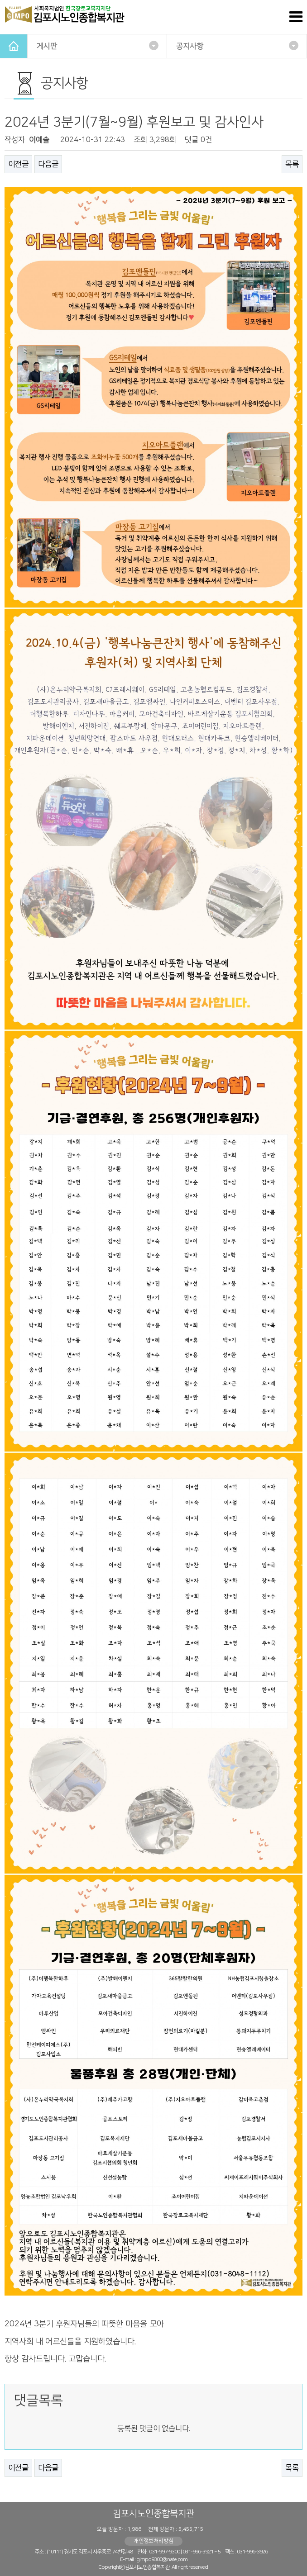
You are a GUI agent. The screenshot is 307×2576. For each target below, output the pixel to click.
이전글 (18, 164)
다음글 (48, 164)
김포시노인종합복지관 (153, 2514)
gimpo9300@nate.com (161, 2559)
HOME (13, 46)
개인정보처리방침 (153, 2541)
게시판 (98, 45)
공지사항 (237, 45)
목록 (292, 164)
